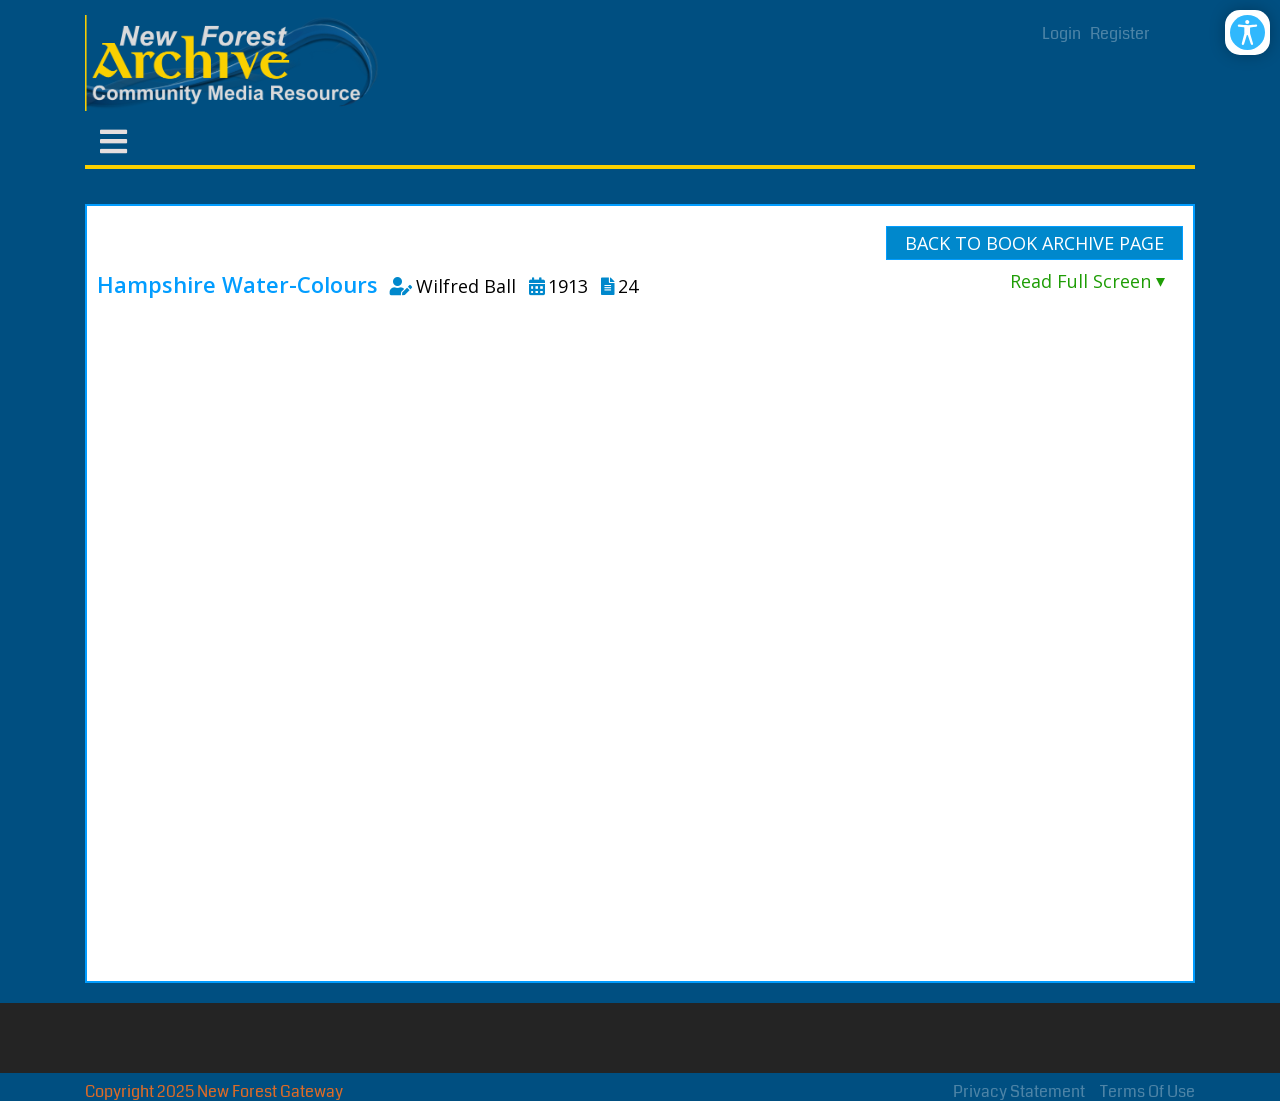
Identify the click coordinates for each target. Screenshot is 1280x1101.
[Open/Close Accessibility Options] (1247, 32)
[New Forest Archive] (235, 63)
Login (1061, 33)
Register (1120, 33)
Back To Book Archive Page (1034, 243)
